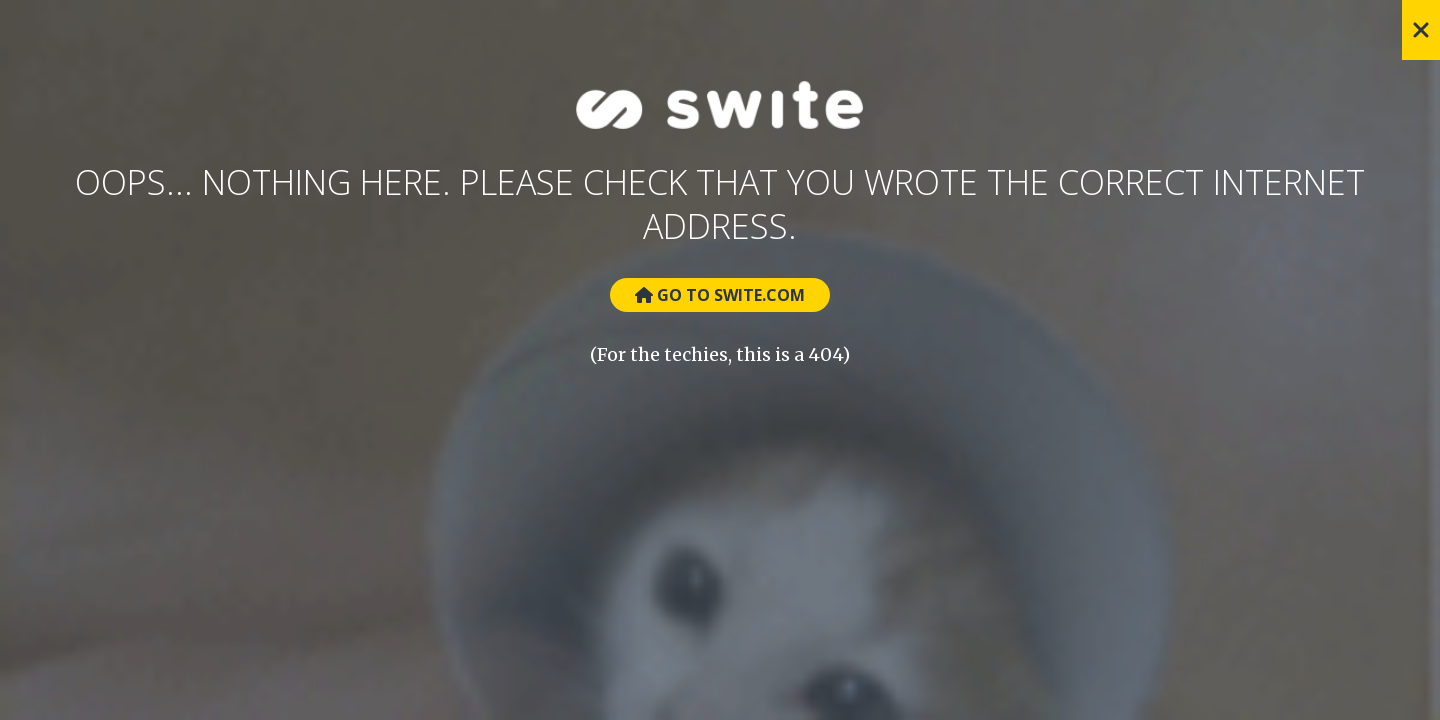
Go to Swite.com (720, 295)
